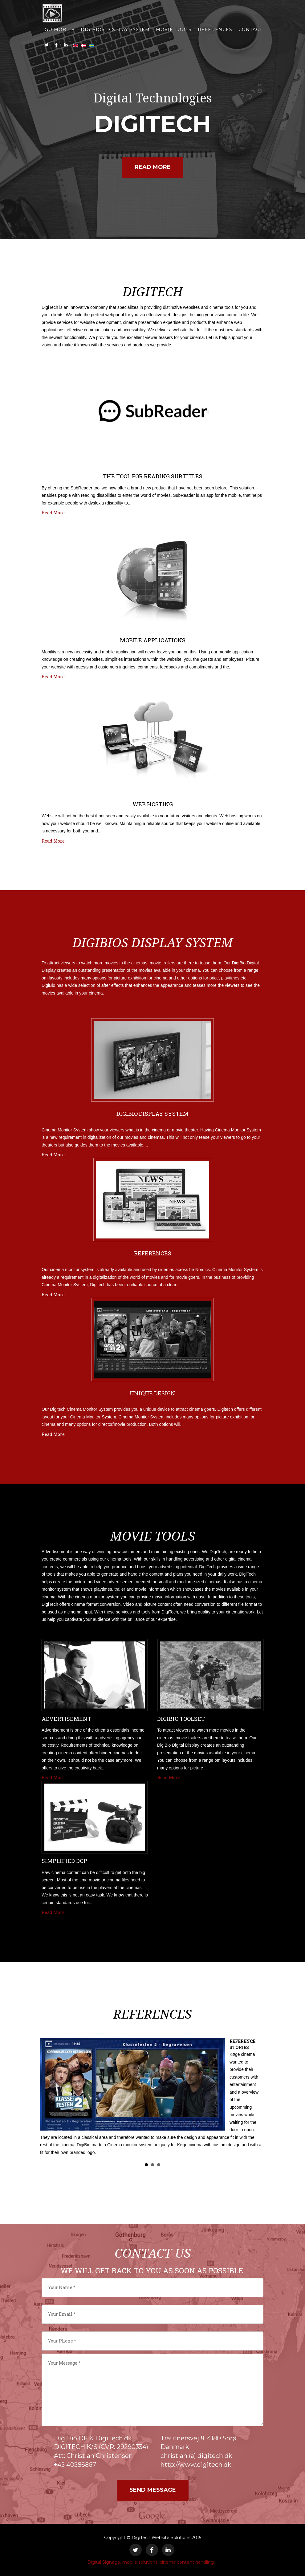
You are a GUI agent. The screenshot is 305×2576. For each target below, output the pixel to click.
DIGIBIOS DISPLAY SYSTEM (115, 31)
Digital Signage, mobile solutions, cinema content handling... (152, 2562)
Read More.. (54, 513)
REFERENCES (215, 31)
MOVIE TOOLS (174, 31)
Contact (250, 31)
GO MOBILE (60, 31)
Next (255, 2099)
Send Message (152, 2489)
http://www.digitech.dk (196, 2464)
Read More (153, 167)
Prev (50, 2099)
